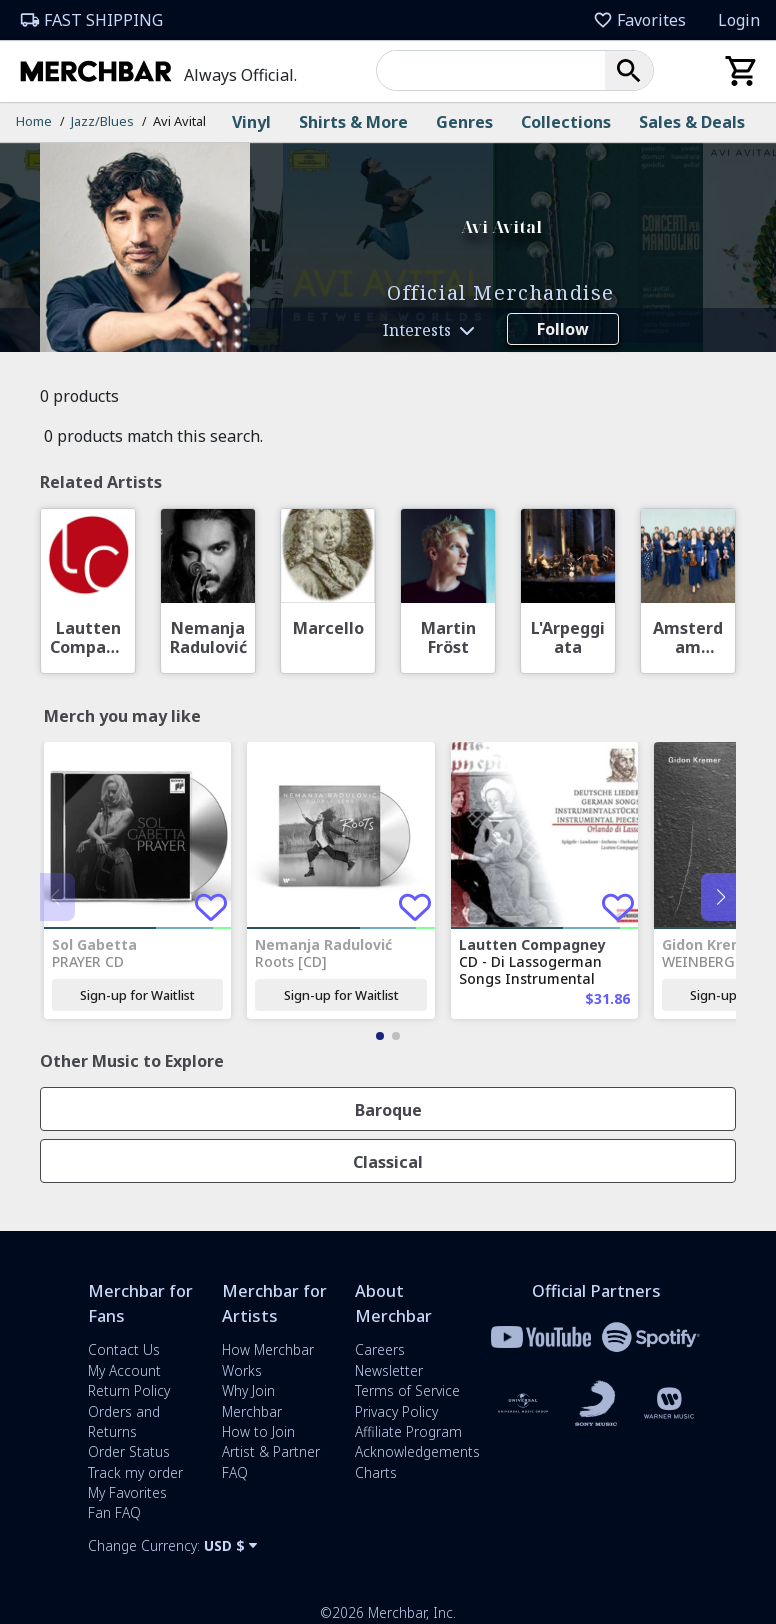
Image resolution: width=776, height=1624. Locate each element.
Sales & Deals (692, 122)
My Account (124, 1370)
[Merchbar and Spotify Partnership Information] (651, 1337)
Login (739, 20)
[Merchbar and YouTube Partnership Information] (541, 1337)
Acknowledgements (417, 1451)
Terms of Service (407, 1390)
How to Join (258, 1431)
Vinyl (251, 122)
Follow (563, 329)
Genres (464, 122)
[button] (629, 70)
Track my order (135, 1472)
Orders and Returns (124, 1421)
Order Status (129, 1451)
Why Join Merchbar (252, 1400)
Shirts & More (353, 122)
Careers (380, 1349)
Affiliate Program (408, 1431)
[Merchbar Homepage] (100, 71)
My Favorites (127, 1492)
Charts (376, 1472)
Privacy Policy (396, 1411)
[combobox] (499, 70)
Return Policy (129, 1390)
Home (34, 121)
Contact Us (124, 1349)
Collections (566, 122)
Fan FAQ (114, 1512)
